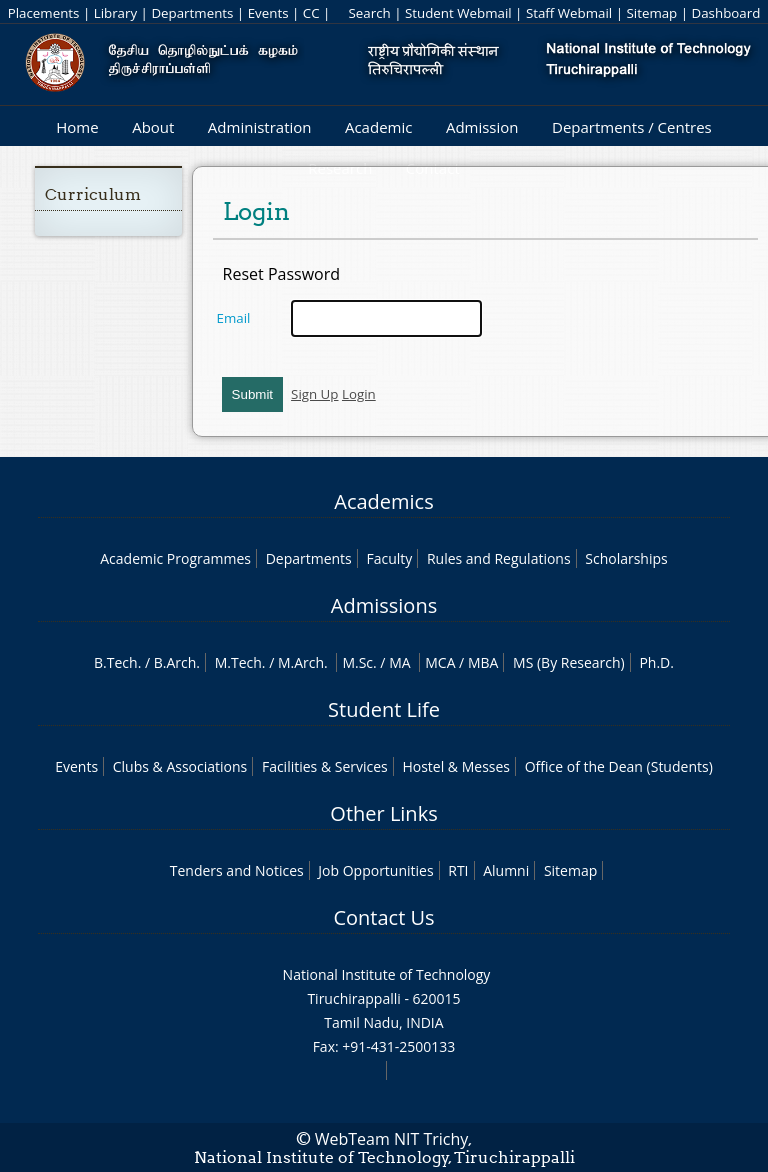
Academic (378, 127)
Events (268, 13)
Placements (44, 13)
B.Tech (116, 662)
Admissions (384, 605)
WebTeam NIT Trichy (392, 1139)
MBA (483, 662)
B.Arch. (177, 662)
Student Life (384, 709)
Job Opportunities (375, 870)
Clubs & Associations (180, 766)
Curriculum (93, 194)
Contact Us (383, 917)
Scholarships (626, 558)
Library (115, 13)
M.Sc (357, 662)
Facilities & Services (325, 766)
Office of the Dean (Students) (619, 766)
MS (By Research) (569, 662)
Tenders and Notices (237, 870)
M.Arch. (303, 662)
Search (369, 13)
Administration (260, 127)
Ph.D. (656, 662)
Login (359, 394)
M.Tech (238, 662)
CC (311, 13)
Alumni (506, 870)
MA (399, 662)
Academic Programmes (175, 558)
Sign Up (314, 394)
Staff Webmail (569, 13)
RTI (458, 870)
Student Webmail (458, 13)
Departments (192, 13)
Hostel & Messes (456, 766)
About (153, 127)
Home (77, 127)
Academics (383, 501)
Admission (482, 127)
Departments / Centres (632, 127)
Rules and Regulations (499, 558)
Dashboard (726, 13)
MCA (440, 662)
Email (234, 318)
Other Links (383, 813)
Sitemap (651, 13)
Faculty (389, 558)
